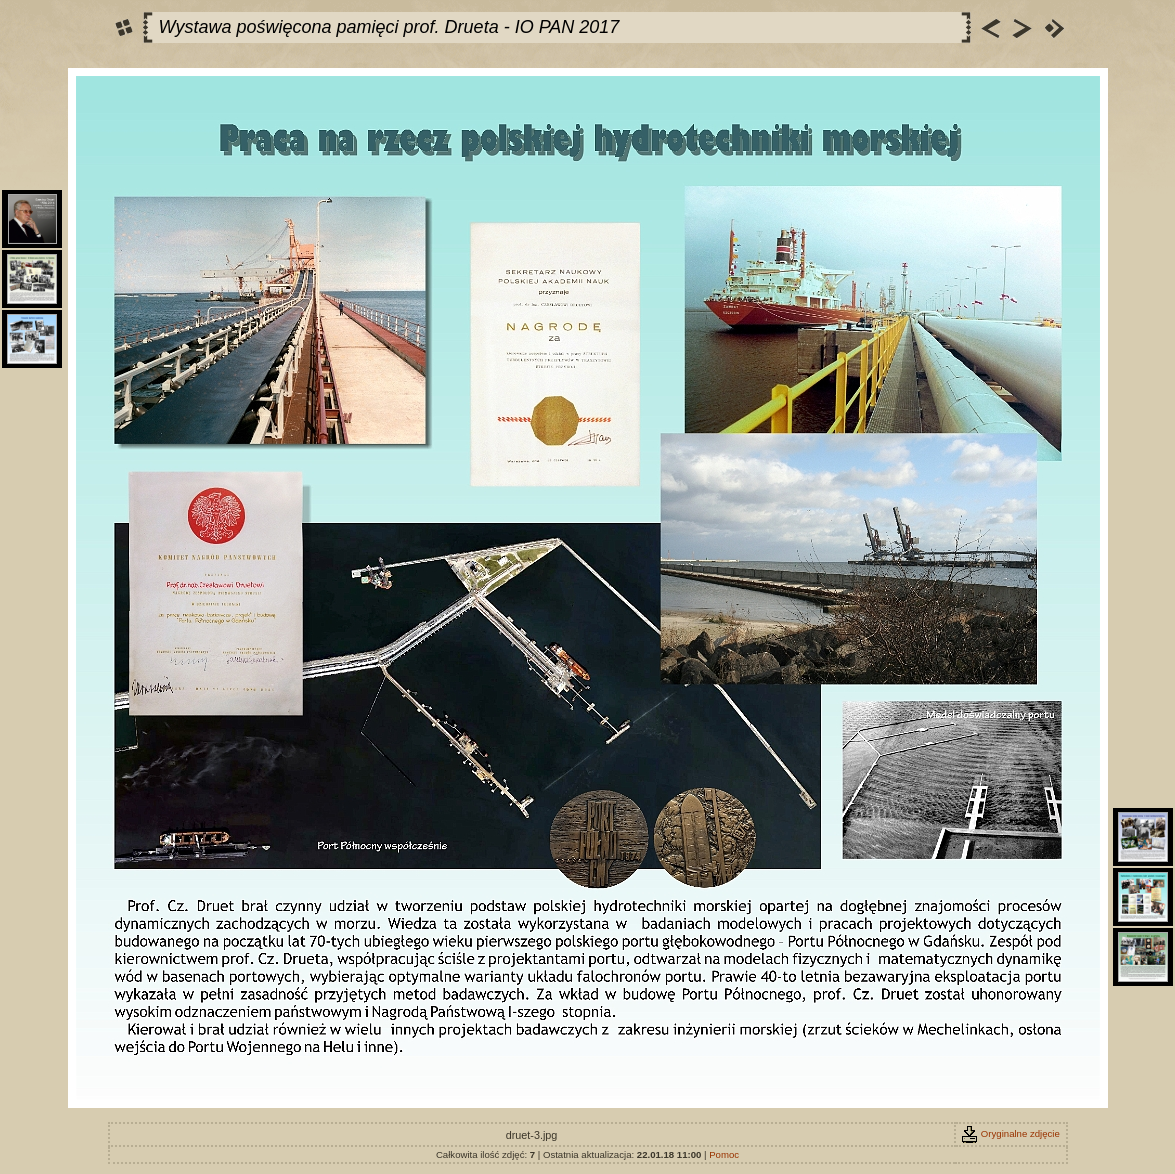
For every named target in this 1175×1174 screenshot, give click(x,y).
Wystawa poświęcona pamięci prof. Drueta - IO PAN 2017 (389, 27)
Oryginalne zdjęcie (1010, 1133)
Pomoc (724, 1154)
